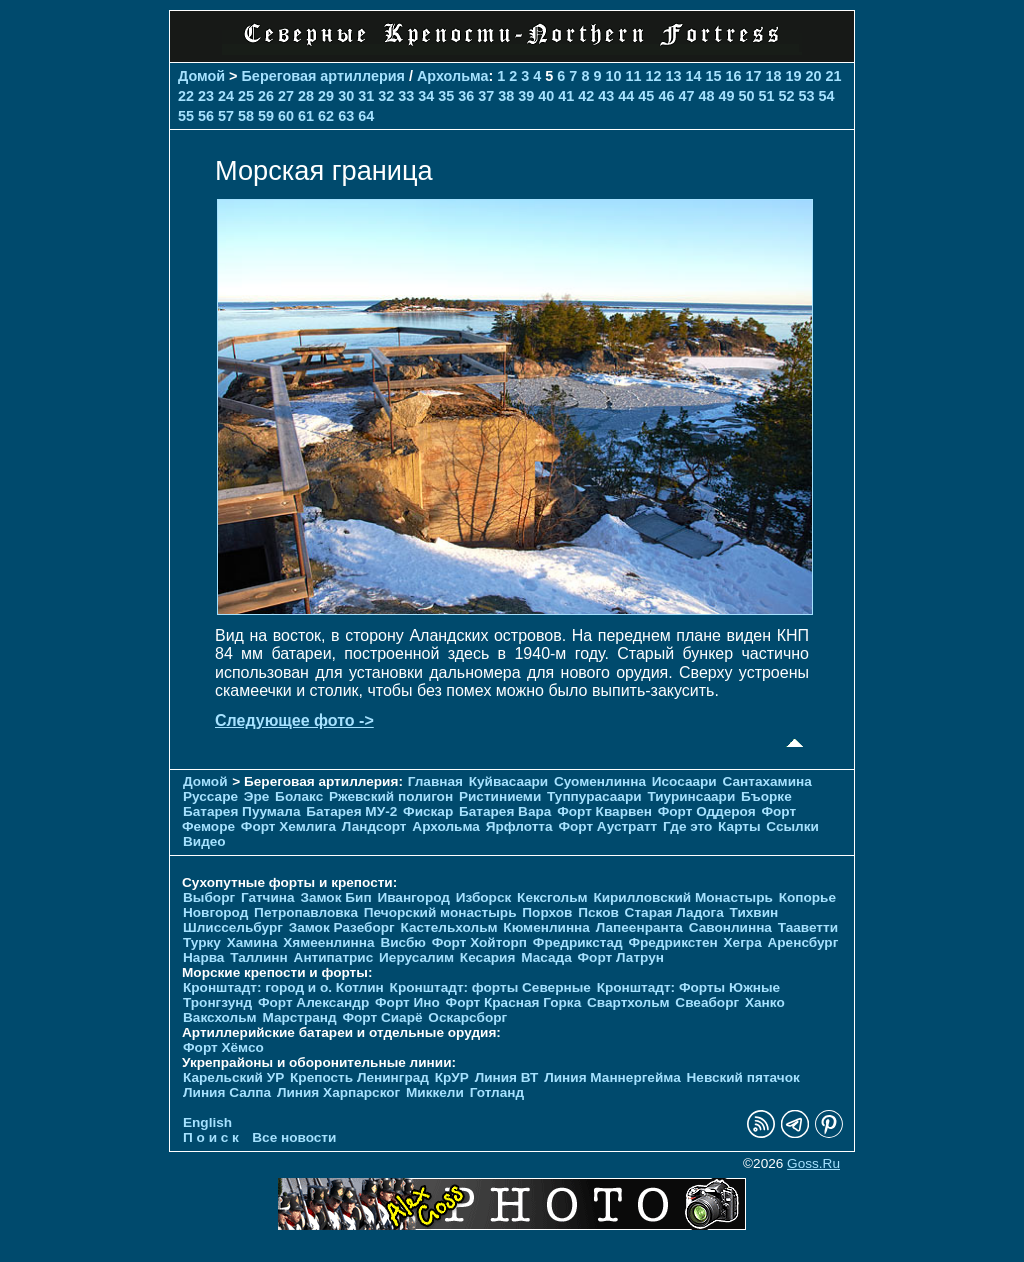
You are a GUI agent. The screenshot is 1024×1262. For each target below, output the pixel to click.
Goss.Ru (813, 1163)
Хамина (252, 942)
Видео (204, 841)
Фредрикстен (672, 942)
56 (206, 116)
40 (546, 96)
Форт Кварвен (604, 811)
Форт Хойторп (479, 942)
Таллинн (259, 957)
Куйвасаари (508, 781)
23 (206, 96)
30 (346, 96)
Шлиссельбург (233, 927)
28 (306, 96)
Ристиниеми (500, 796)
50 (746, 96)
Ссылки (792, 826)
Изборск (484, 897)
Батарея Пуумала (241, 811)
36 (466, 96)
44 (626, 96)
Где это (687, 826)
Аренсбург (802, 942)
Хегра (743, 942)
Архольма (453, 76)
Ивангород (413, 897)
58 (246, 116)
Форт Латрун (621, 957)
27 (286, 96)
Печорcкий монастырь (440, 912)
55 (186, 116)
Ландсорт (374, 826)
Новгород (215, 912)
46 (666, 96)
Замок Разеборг (342, 927)
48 (706, 96)
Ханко (765, 1002)
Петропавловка (306, 912)
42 (586, 96)
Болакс (299, 796)
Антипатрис (334, 957)
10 (613, 76)
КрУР (452, 1077)
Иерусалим (416, 957)
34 (426, 96)
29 (326, 96)
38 (506, 96)
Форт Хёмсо (223, 1047)
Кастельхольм (449, 927)
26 (266, 96)
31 (366, 96)
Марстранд (299, 1017)
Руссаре (210, 796)
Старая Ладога (674, 912)
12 (653, 76)
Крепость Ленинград (359, 1077)
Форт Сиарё (382, 1017)
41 (566, 96)
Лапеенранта (639, 927)
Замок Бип (335, 897)
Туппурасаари (594, 796)
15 (713, 76)
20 (814, 76)
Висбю (403, 942)
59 (266, 116)
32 (386, 96)
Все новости (294, 1137)
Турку (202, 942)
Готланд (497, 1092)
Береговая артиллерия (323, 76)
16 (734, 76)
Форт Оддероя (707, 811)
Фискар (428, 811)
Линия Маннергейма (612, 1077)
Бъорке (766, 796)
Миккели (435, 1092)
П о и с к (211, 1137)
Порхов (547, 912)
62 (326, 116)
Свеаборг (707, 1002)
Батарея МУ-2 (351, 811)
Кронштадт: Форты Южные (689, 987)
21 (834, 76)
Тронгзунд (217, 1002)
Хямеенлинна (328, 942)
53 (806, 96)
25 (246, 96)
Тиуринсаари (691, 796)
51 (766, 96)
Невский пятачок (743, 1077)
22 (186, 96)
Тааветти (808, 927)
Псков (598, 912)
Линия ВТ (507, 1077)
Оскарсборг (467, 1017)
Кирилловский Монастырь (682, 897)
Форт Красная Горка (514, 1002)
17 (754, 76)
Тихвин (754, 912)
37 (486, 96)
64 (366, 116)
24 (226, 96)
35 (446, 96)
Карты (739, 826)
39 (526, 96)
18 (774, 76)
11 (633, 76)
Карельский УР (233, 1077)
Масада (546, 957)
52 (786, 96)
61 (306, 116)
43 (606, 96)
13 (673, 76)
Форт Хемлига (288, 826)
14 (693, 76)
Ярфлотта (519, 826)
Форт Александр (313, 1002)
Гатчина (268, 897)
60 (286, 116)
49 (726, 96)
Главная (435, 781)
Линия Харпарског (338, 1092)
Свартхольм (628, 1002)
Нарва (203, 957)
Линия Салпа (227, 1092)
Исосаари (684, 781)
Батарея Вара (505, 811)
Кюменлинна (546, 927)
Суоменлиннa (600, 781)
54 (827, 96)
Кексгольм (552, 897)
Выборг (209, 897)
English (207, 1122)
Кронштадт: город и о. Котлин (283, 987)
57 (226, 116)
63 (346, 116)
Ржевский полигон (391, 796)
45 (646, 96)
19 (794, 76)
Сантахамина (767, 781)
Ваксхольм (220, 1017)
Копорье (807, 897)
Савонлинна (730, 927)
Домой (201, 76)
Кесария (488, 957)
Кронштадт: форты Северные (490, 987)
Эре (257, 796)
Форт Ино (407, 1002)
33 (406, 96)
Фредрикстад (578, 942)
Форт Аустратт (607, 826)
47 (686, 96)
